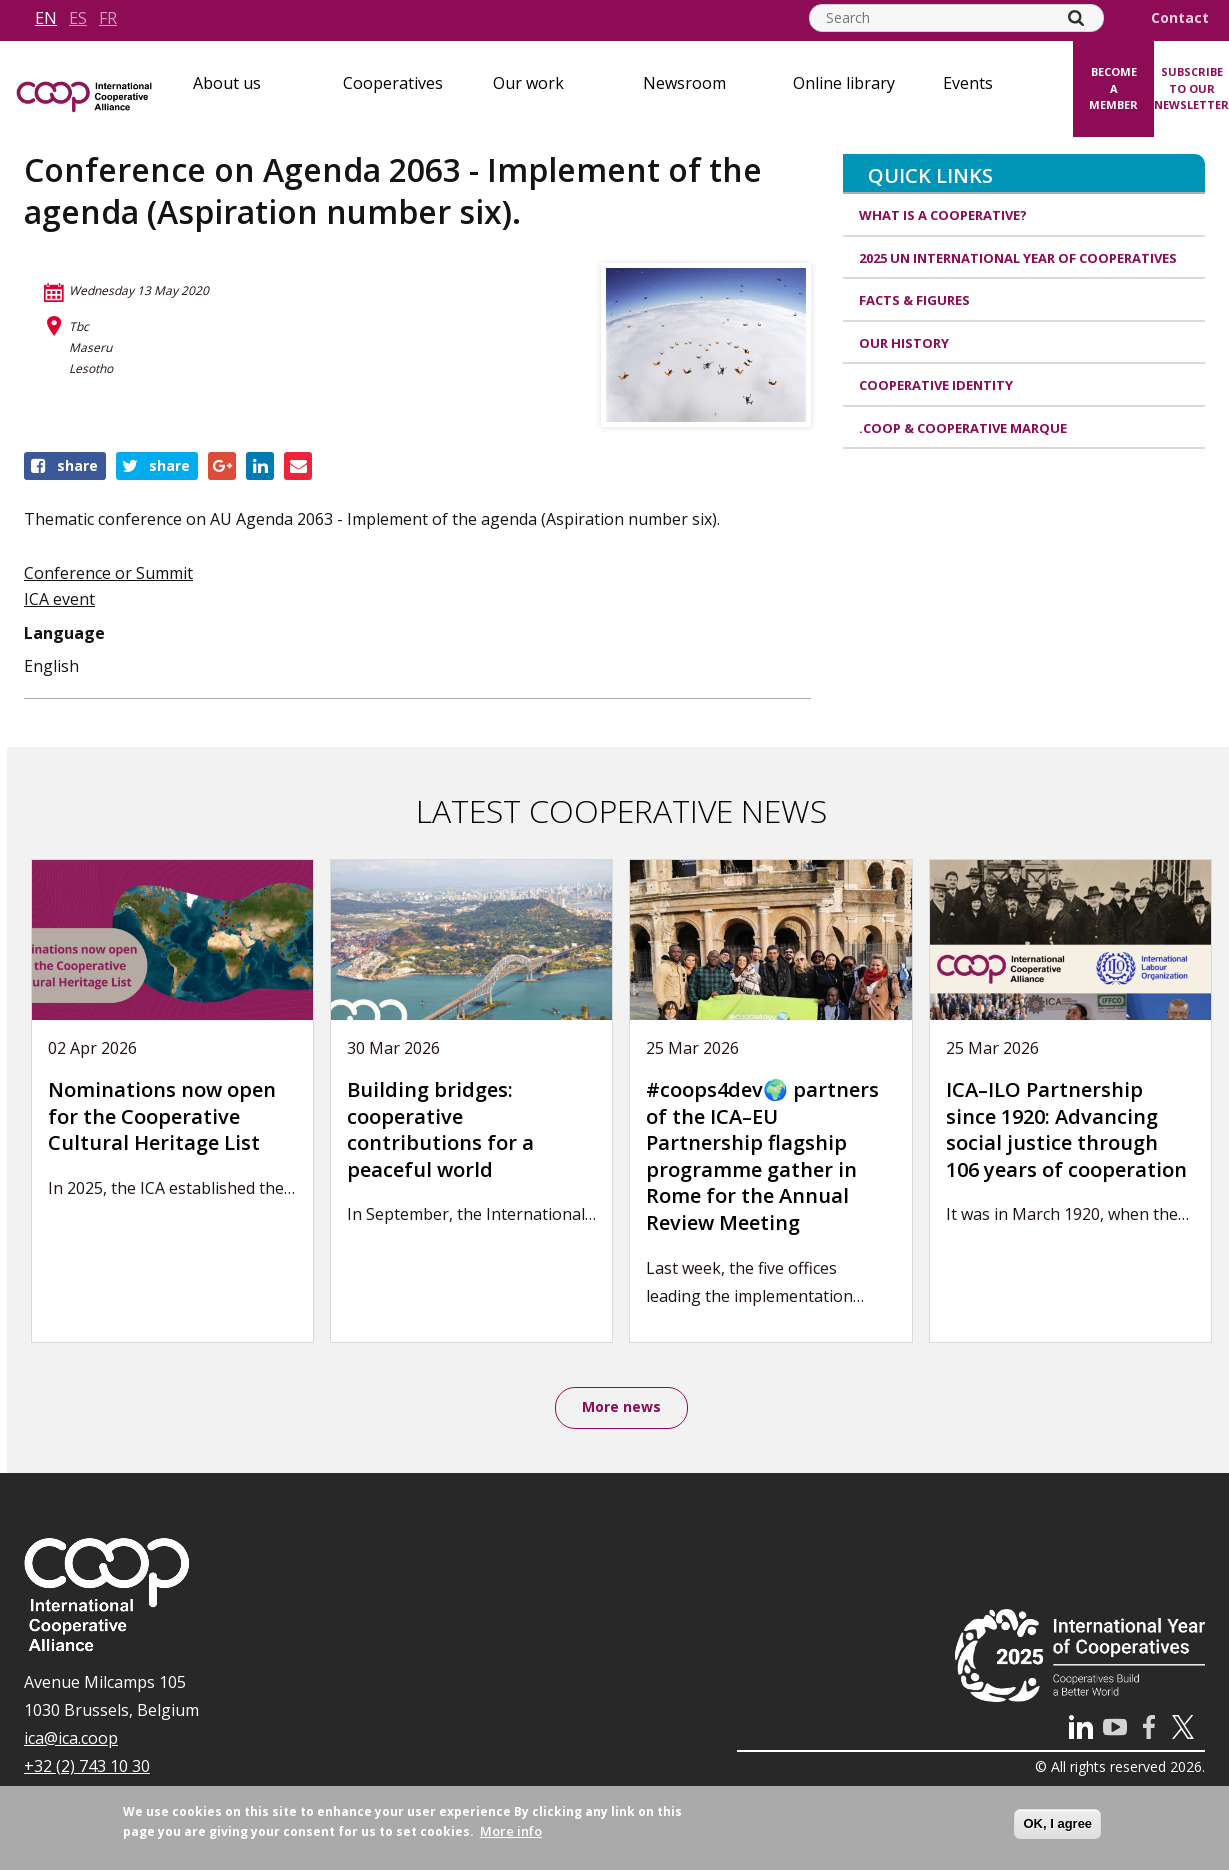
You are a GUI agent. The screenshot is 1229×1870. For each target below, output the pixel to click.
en (46, 18)
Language (64, 633)
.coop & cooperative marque (963, 428)
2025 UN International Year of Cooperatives (1018, 258)
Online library (844, 83)
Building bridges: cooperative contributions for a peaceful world (440, 1129)
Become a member (1113, 88)
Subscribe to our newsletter (1191, 88)
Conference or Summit (108, 573)
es (78, 18)
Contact (1180, 18)
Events (968, 83)
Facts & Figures (914, 300)
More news (621, 1408)
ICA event (59, 599)
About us (227, 83)
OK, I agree (1057, 1823)
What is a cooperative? (943, 215)
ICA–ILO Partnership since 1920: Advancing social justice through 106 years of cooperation (1066, 1129)
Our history (904, 343)
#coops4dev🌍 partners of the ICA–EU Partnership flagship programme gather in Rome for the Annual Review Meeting (762, 1156)
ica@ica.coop (71, 1740)
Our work (528, 83)
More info (511, 1831)
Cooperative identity (936, 385)
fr (108, 18)
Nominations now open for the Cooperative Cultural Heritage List (162, 1116)
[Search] (1076, 18)
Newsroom (684, 83)
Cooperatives (393, 83)
